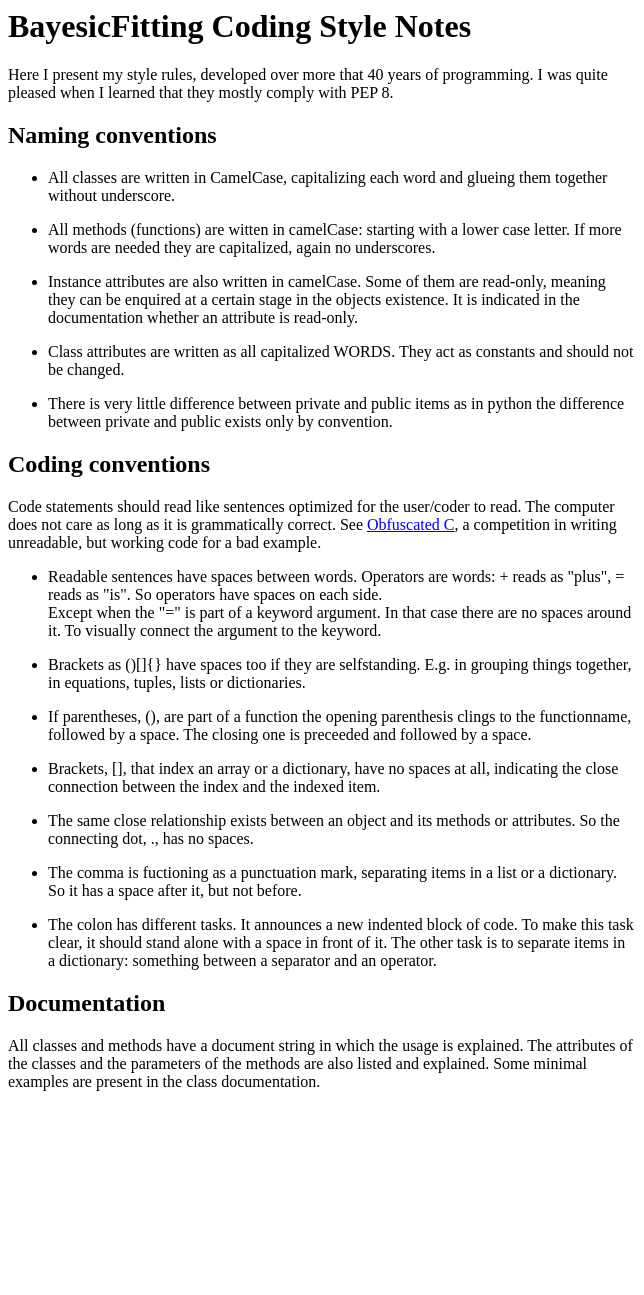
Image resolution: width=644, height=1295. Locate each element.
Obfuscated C (411, 524)
